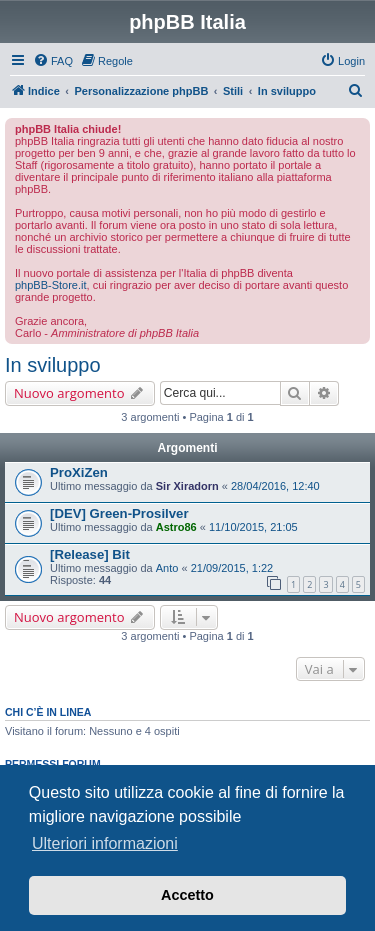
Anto (167, 568)
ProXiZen (79, 472)
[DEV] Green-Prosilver (119, 513)
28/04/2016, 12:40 (275, 486)
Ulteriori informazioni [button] (105, 843)
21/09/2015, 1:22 (232, 568)
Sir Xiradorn (187, 486)
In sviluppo (53, 365)
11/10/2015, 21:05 (253, 527)
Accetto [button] (187, 895)
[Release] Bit (90, 554)
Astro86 (176, 527)
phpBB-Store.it (51, 285)
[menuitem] (53, 61)
